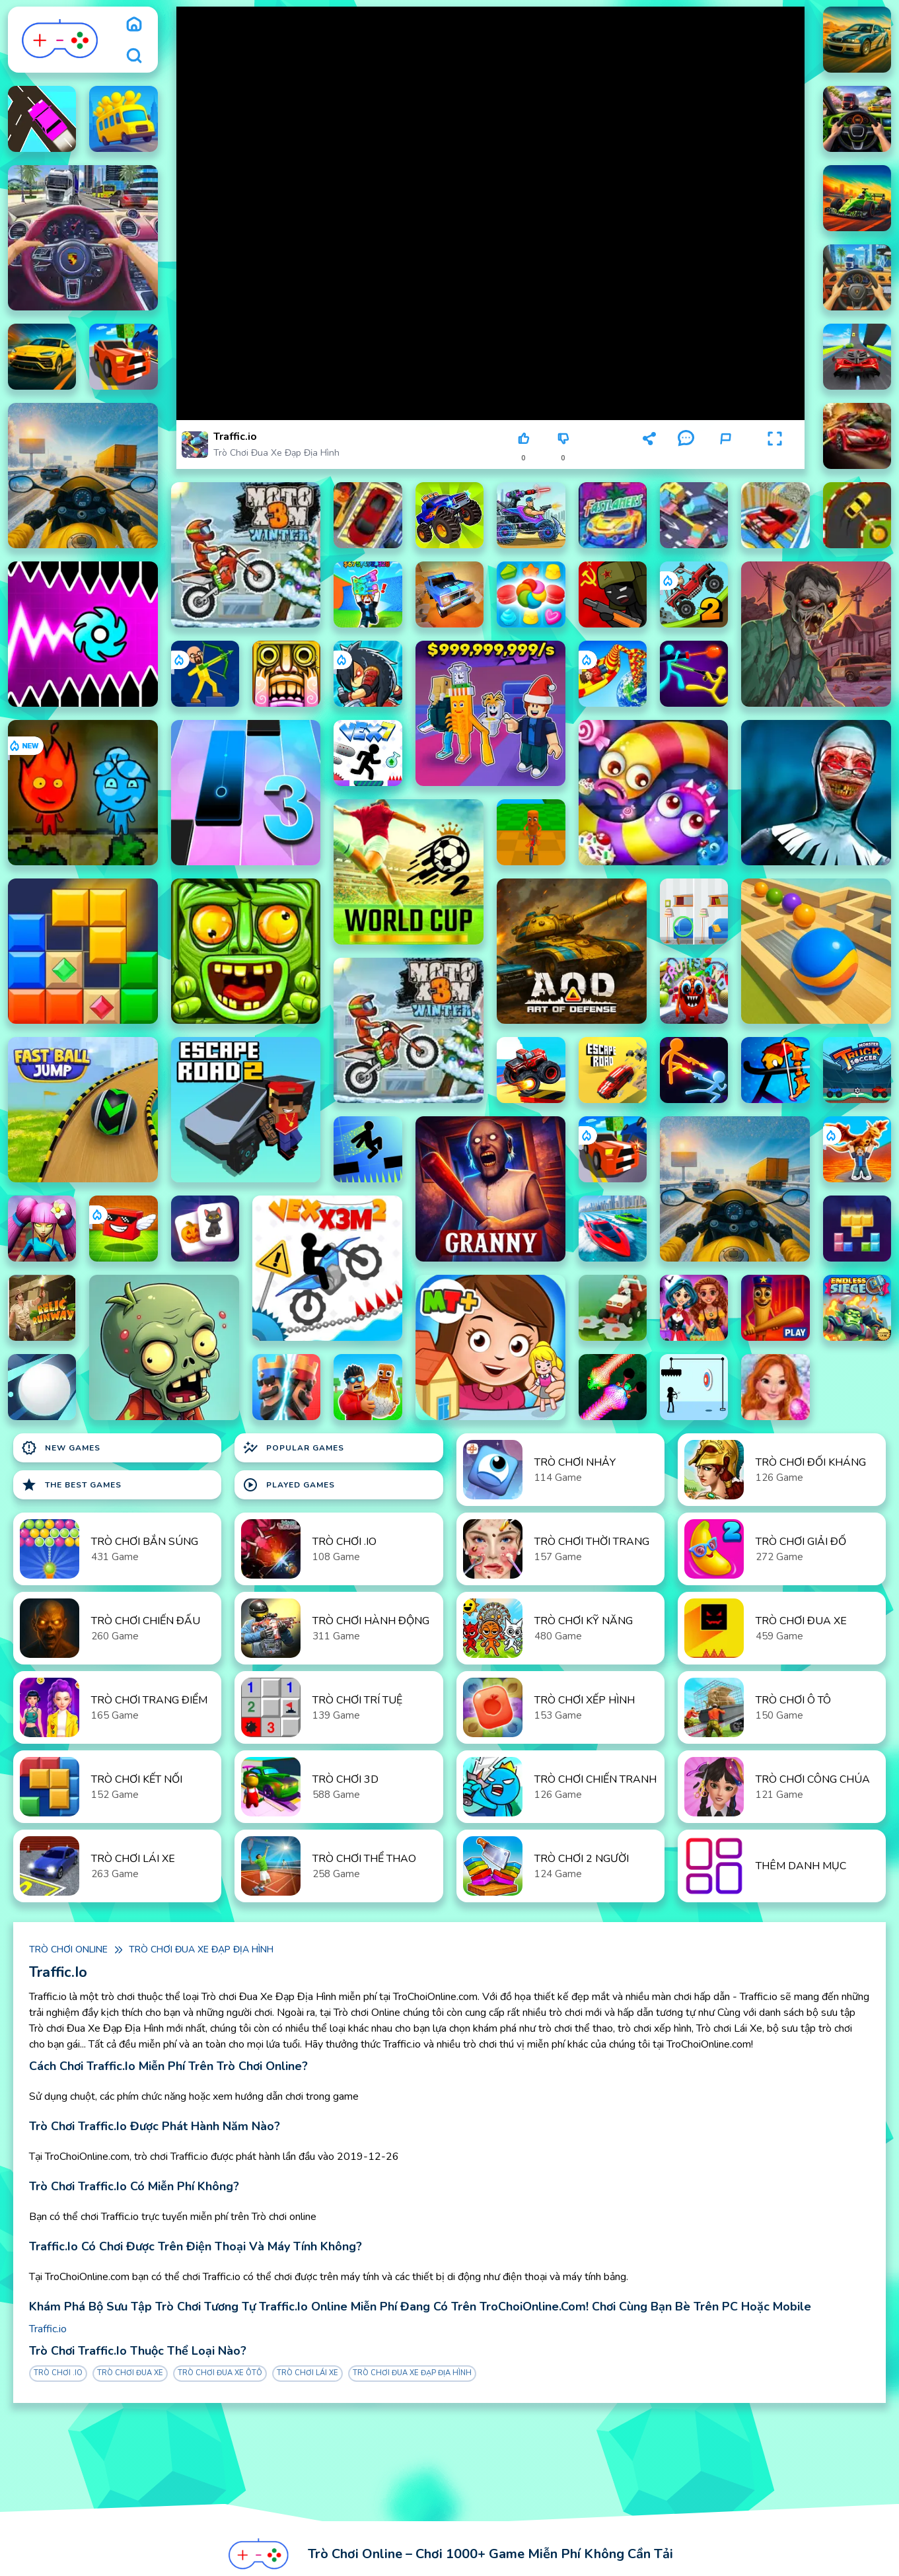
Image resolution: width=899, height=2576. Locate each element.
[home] (134, 24)
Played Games (288, 1485)
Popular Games (293, 1448)
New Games (60, 1448)
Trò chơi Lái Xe (307, 2373)
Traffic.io (48, 2329)
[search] (134, 55)
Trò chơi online (68, 1949)
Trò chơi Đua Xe (130, 2373)
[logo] (60, 39)
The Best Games (71, 1485)
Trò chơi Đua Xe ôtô (220, 2373)
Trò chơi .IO (58, 2373)
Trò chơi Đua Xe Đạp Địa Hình (276, 453)
